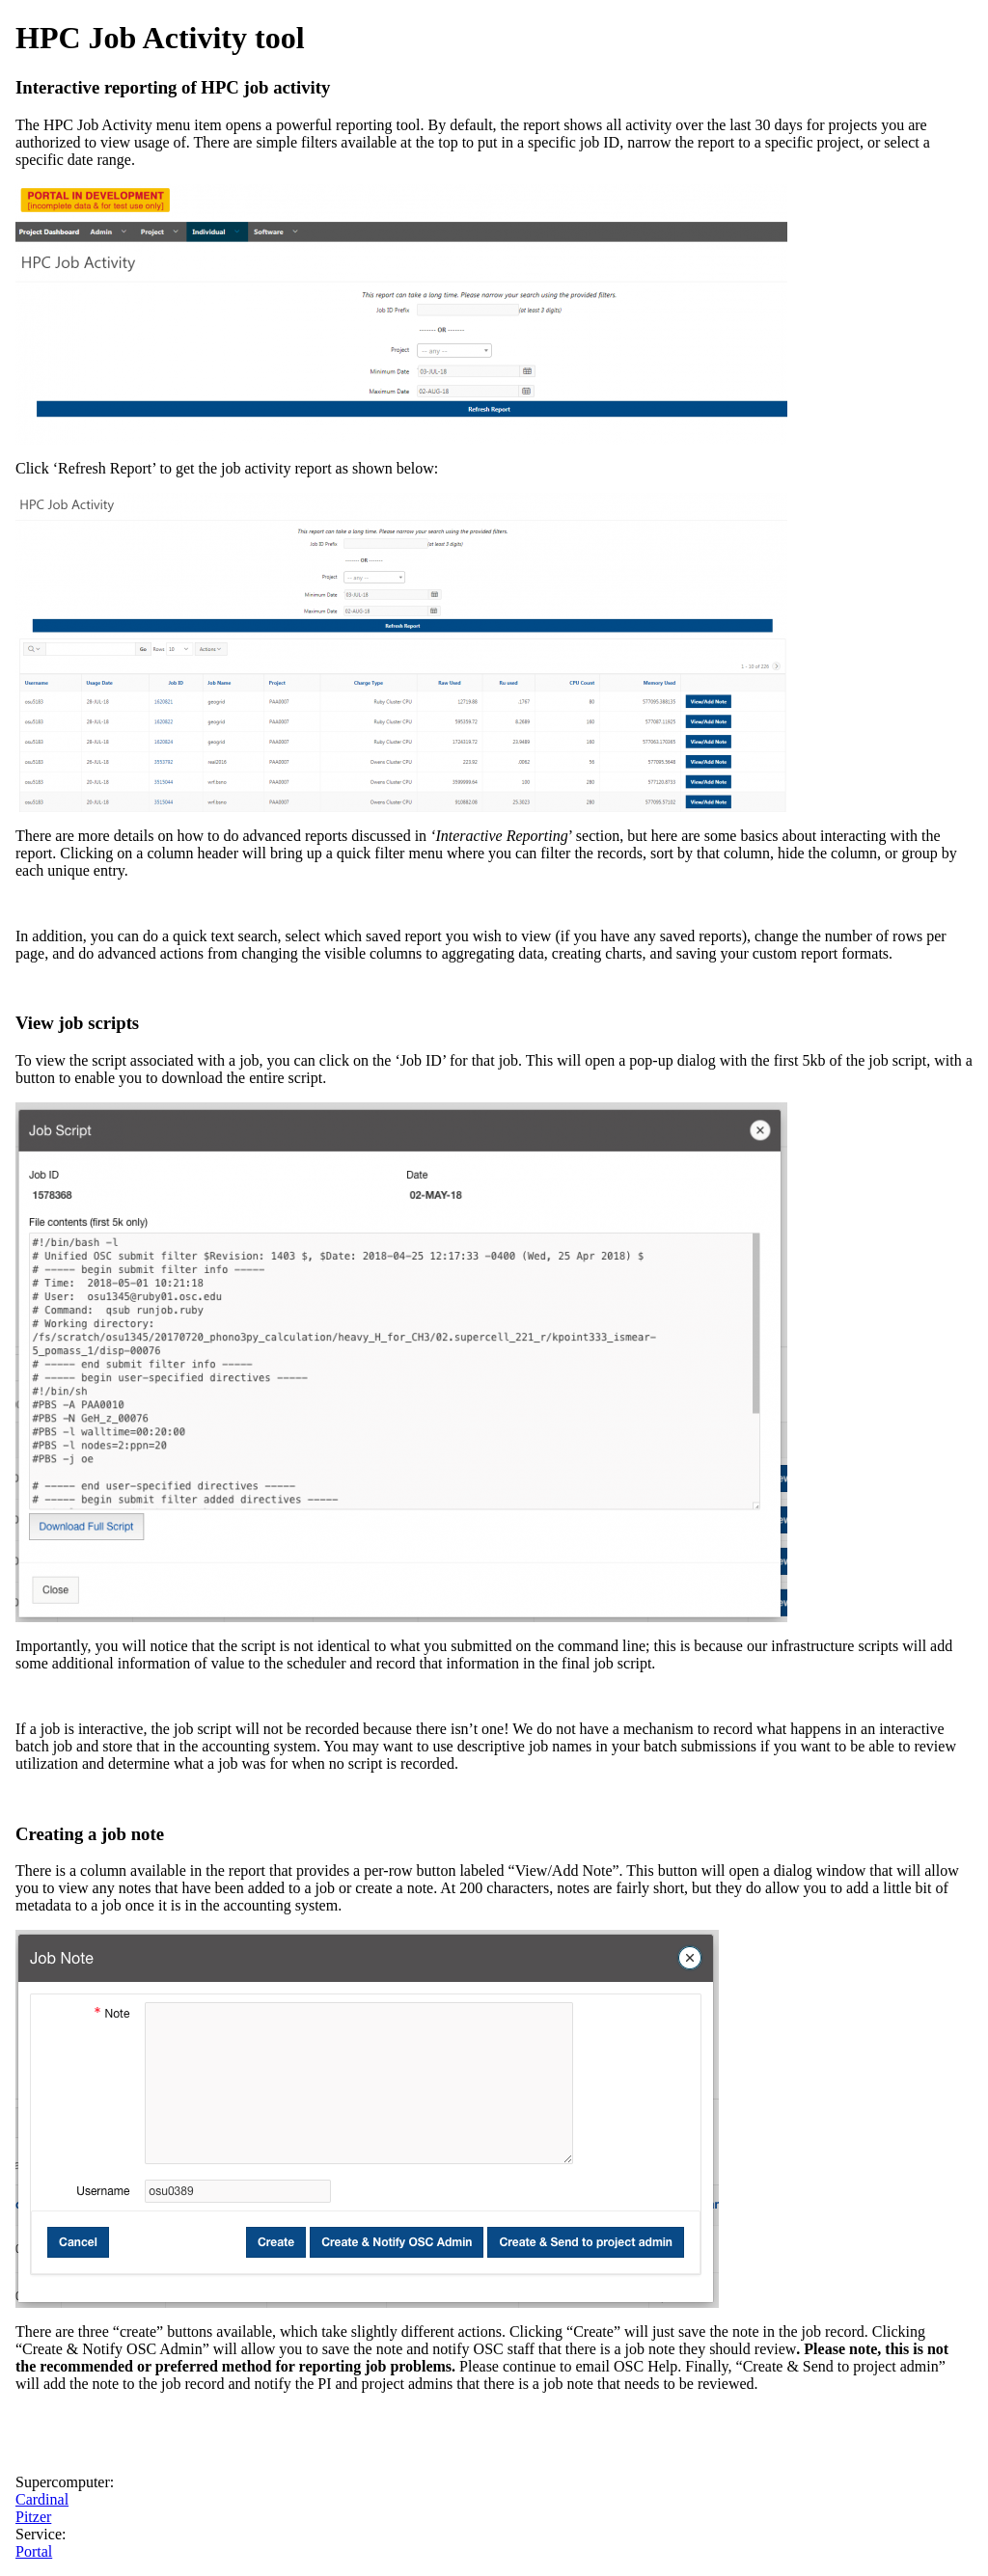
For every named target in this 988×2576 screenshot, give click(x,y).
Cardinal (42, 2499)
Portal (33, 2551)
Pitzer (33, 2516)
